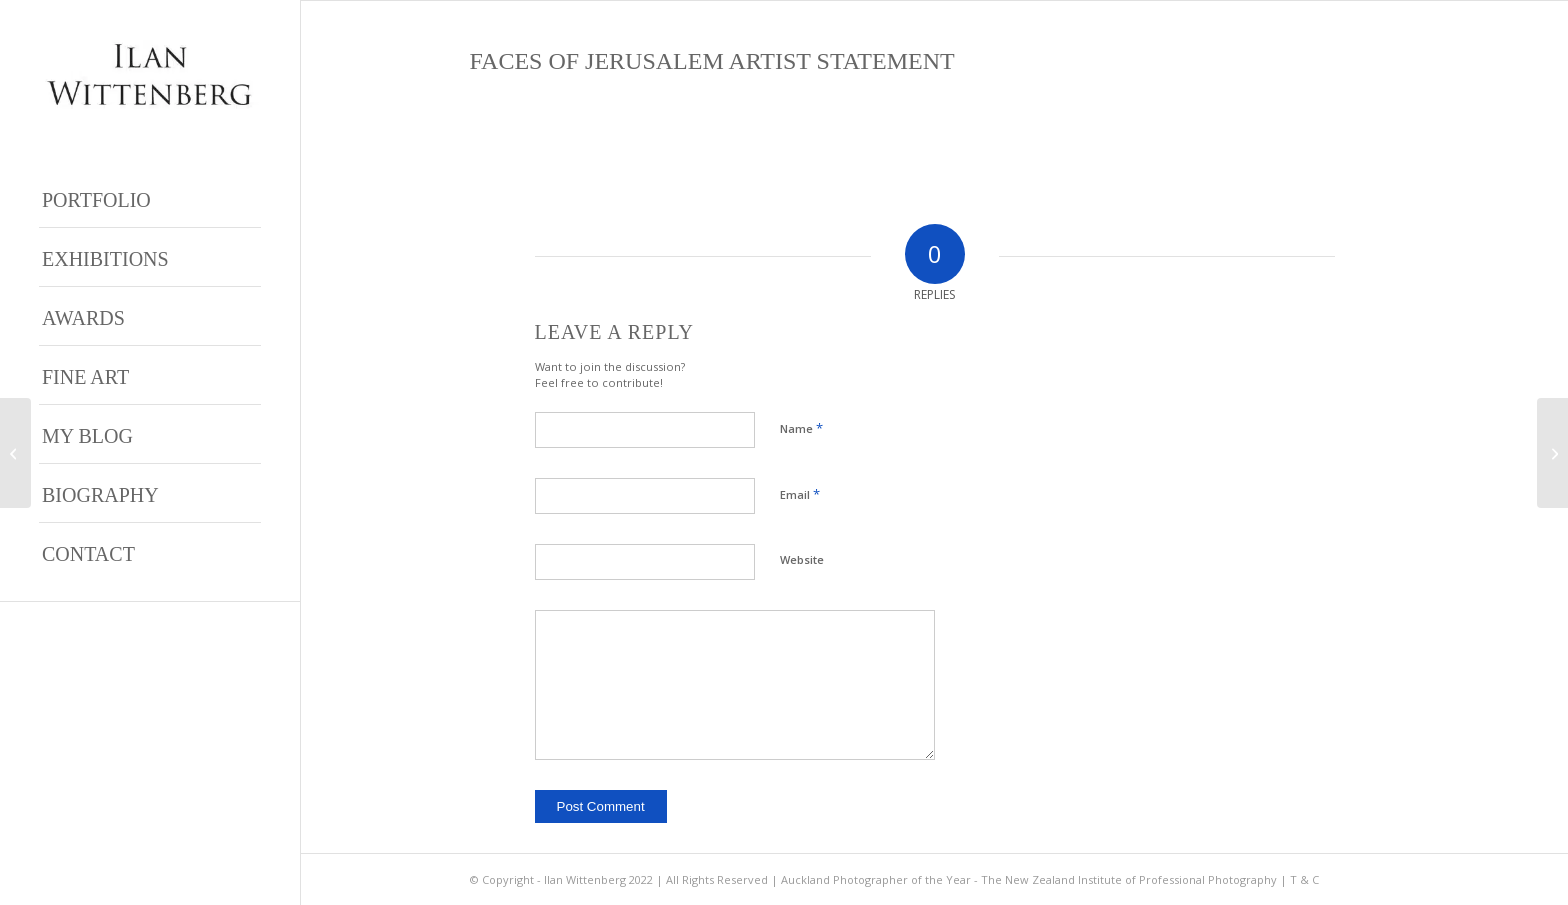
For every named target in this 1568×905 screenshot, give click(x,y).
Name (801, 428)
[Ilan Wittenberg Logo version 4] (150, 74)
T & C (1304, 879)
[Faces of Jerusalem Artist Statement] (1552, 453)
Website (802, 559)
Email (800, 494)
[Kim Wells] (15, 453)
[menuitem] (150, 198)
